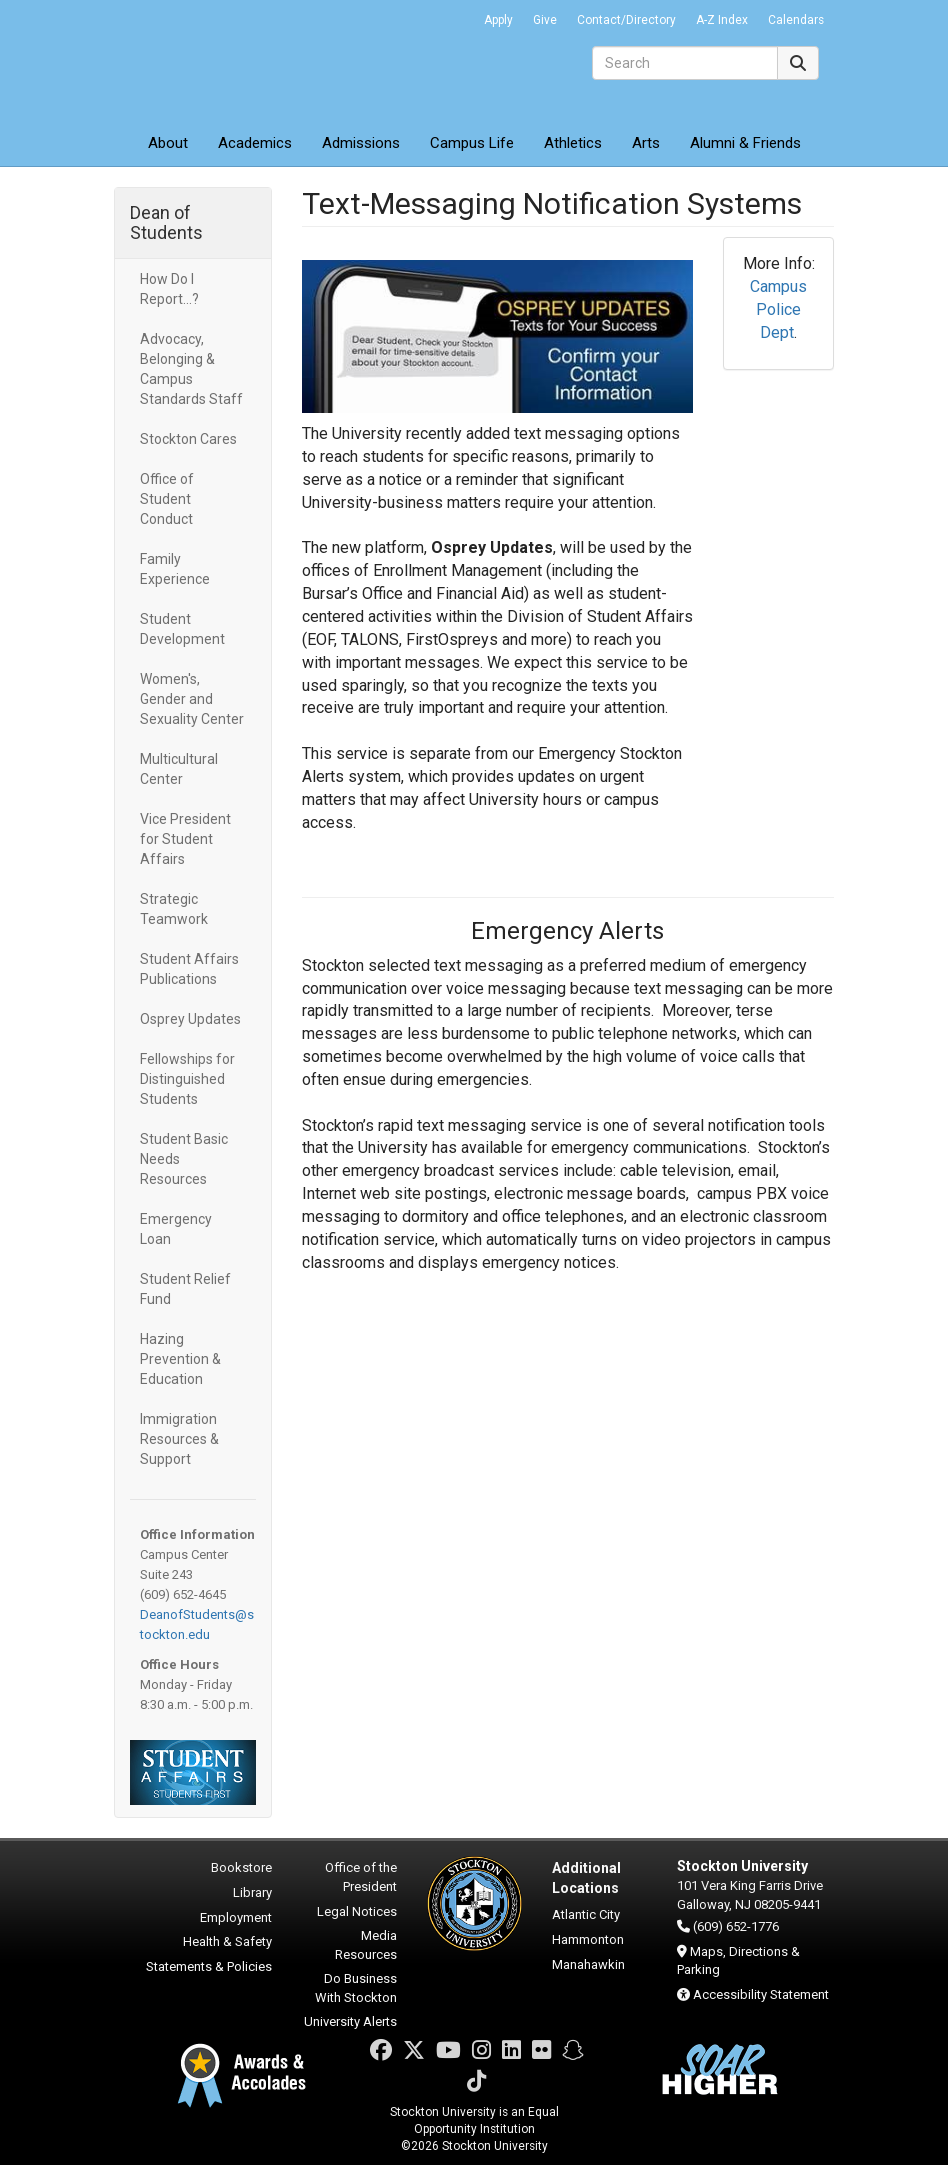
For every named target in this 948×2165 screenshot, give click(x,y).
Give (545, 20)
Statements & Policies (209, 1966)
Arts (646, 143)
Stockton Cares (188, 439)
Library (252, 1892)
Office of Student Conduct (167, 499)
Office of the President (361, 1877)
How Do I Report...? (169, 289)
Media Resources (366, 1945)
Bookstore (241, 1867)
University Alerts (350, 2021)
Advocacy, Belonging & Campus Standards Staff (191, 369)
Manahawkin (588, 1964)
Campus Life (472, 143)
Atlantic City (586, 1914)
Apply (498, 20)
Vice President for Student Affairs (185, 839)
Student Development (182, 629)
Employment (236, 1917)
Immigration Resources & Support (179, 1439)
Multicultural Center (179, 769)
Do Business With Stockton (356, 1988)
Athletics (573, 143)
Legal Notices (357, 1911)
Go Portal (448, 15)
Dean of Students (166, 222)
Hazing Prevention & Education (180, 1359)
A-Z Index (722, 20)
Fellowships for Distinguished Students (187, 1079)
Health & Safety (227, 1941)
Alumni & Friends (745, 143)
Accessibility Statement (761, 1994)
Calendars (796, 20)
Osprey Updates (192, 1019)
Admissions (361, 143)
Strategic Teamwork (174, 909)
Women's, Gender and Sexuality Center (192, 699)
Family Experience (175, 569)
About (168, 143)
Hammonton (588, 1939)
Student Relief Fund (185, 1289)
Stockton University (259, 60)
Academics (255, 143)
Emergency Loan (176, 1229)
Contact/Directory (626, 20)
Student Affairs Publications (189, 969)
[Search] (685, 63)
